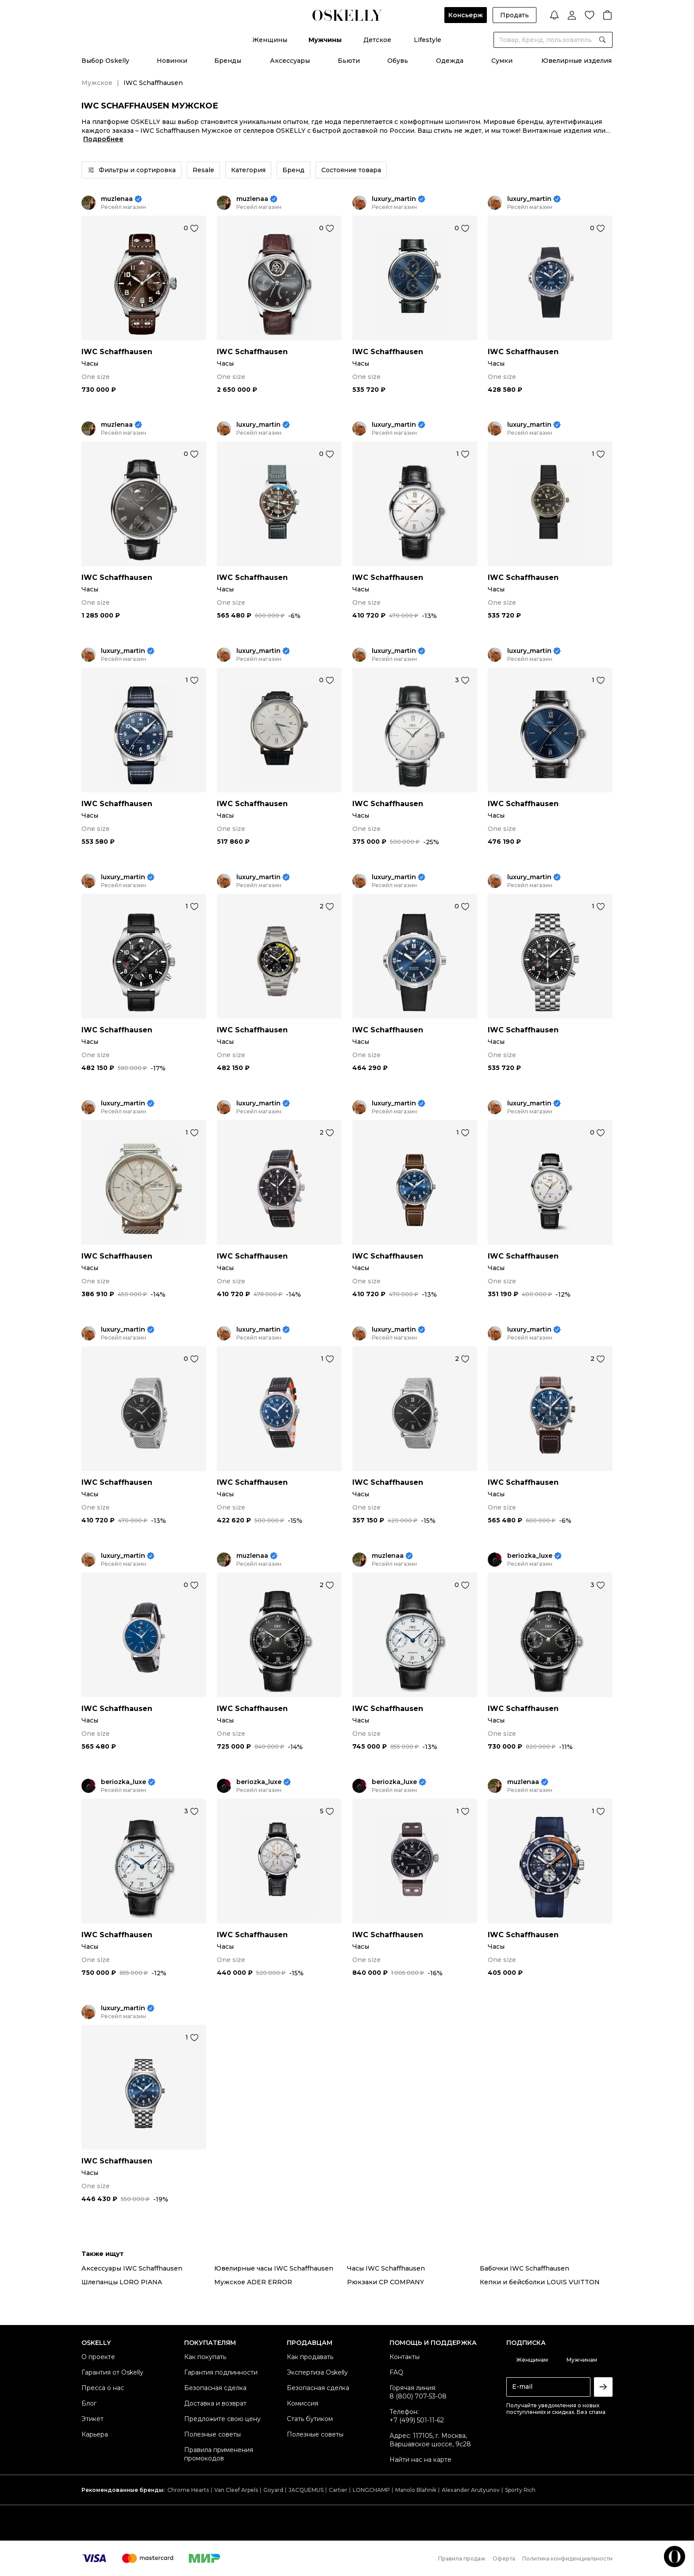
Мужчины (325, 40)
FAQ (396, 2372)
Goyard (273, 2490)
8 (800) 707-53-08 (418, 2396)
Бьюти (349, 61)
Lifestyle (427, 40)
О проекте (98, 2357)
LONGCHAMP (371, 2490)
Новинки (172, 61)
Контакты (404, 2357)
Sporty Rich (520, 2490)
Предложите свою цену (222, 2419)
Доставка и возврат (215, 2403)
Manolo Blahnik (415, 2490)
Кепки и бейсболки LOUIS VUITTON (540, 2282)
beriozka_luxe (529, 1556)
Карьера (94, 2434)
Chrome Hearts (188, 2490)
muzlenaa (117, 199)
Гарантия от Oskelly (112, 2372)
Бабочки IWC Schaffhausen (524, 2268)
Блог (88, 2403)
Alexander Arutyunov (471, 2490)
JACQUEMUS (306, 2490)
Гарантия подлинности (221, 2372)
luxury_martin (394, 199)
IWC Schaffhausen (116, 352)
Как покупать (205, 2357)
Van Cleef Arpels (236, 2490)
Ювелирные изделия (576, 61)
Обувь (397, 61)
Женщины (269, 40)
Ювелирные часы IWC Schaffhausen (273, 2268)
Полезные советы (212, 2434)
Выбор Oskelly (105, 61)
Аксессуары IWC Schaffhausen (131, 2268)
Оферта (504, 2558)
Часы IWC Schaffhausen (386, 2268)
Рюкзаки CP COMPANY (385, 2282)
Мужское (96, 83)
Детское (377, 40)
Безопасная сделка (215, 2388)
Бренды (227, 61)
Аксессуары (290, 61)
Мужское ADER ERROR (253, 2282)
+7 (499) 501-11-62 (416, 2420)
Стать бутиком (310, 2419)
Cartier (338, 2490)
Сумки (502, 61)
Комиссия (302, 2403)
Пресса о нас (102, 2388)
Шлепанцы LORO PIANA (121, 2282)
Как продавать (310, 2357)
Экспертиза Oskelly (317, 2372)
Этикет (92, 2419)
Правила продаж (462, 2558)
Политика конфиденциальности (567, 2558)
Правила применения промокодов (218, 2454)
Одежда (449, 61)
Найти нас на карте (420, 2460)
